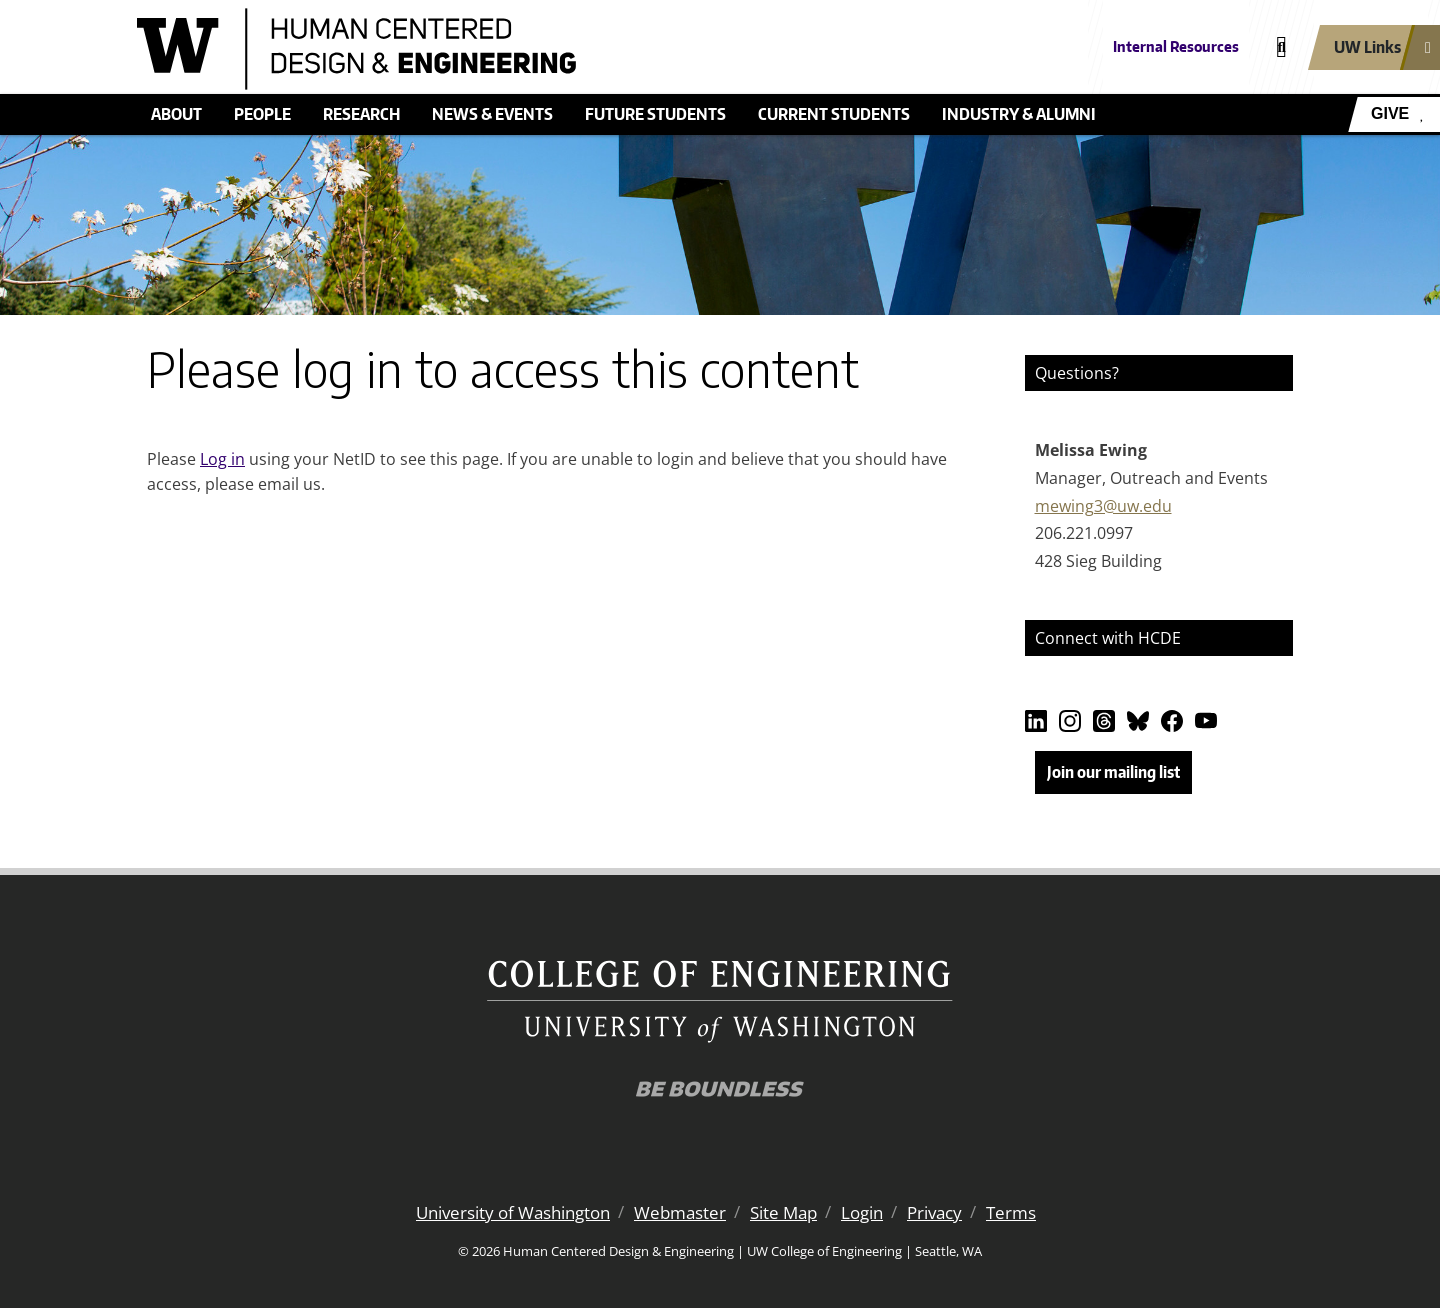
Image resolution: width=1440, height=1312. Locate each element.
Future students (655, 114)
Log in (222, 459)
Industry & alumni (1019, 114)
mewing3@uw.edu (1103, 506)
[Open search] (1281, 47)
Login (873, 1217)
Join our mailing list (1113, 772)
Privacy (950, 1217)
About (176, 114)
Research (361, 114)
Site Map (789, 1217)
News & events (492, 114)
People (262, 114)
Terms (1030, 1217)
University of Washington (502, 1217)
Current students (834, 114)
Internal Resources (1176, 46)
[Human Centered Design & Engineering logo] (574, 49)
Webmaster (680, 1217)
